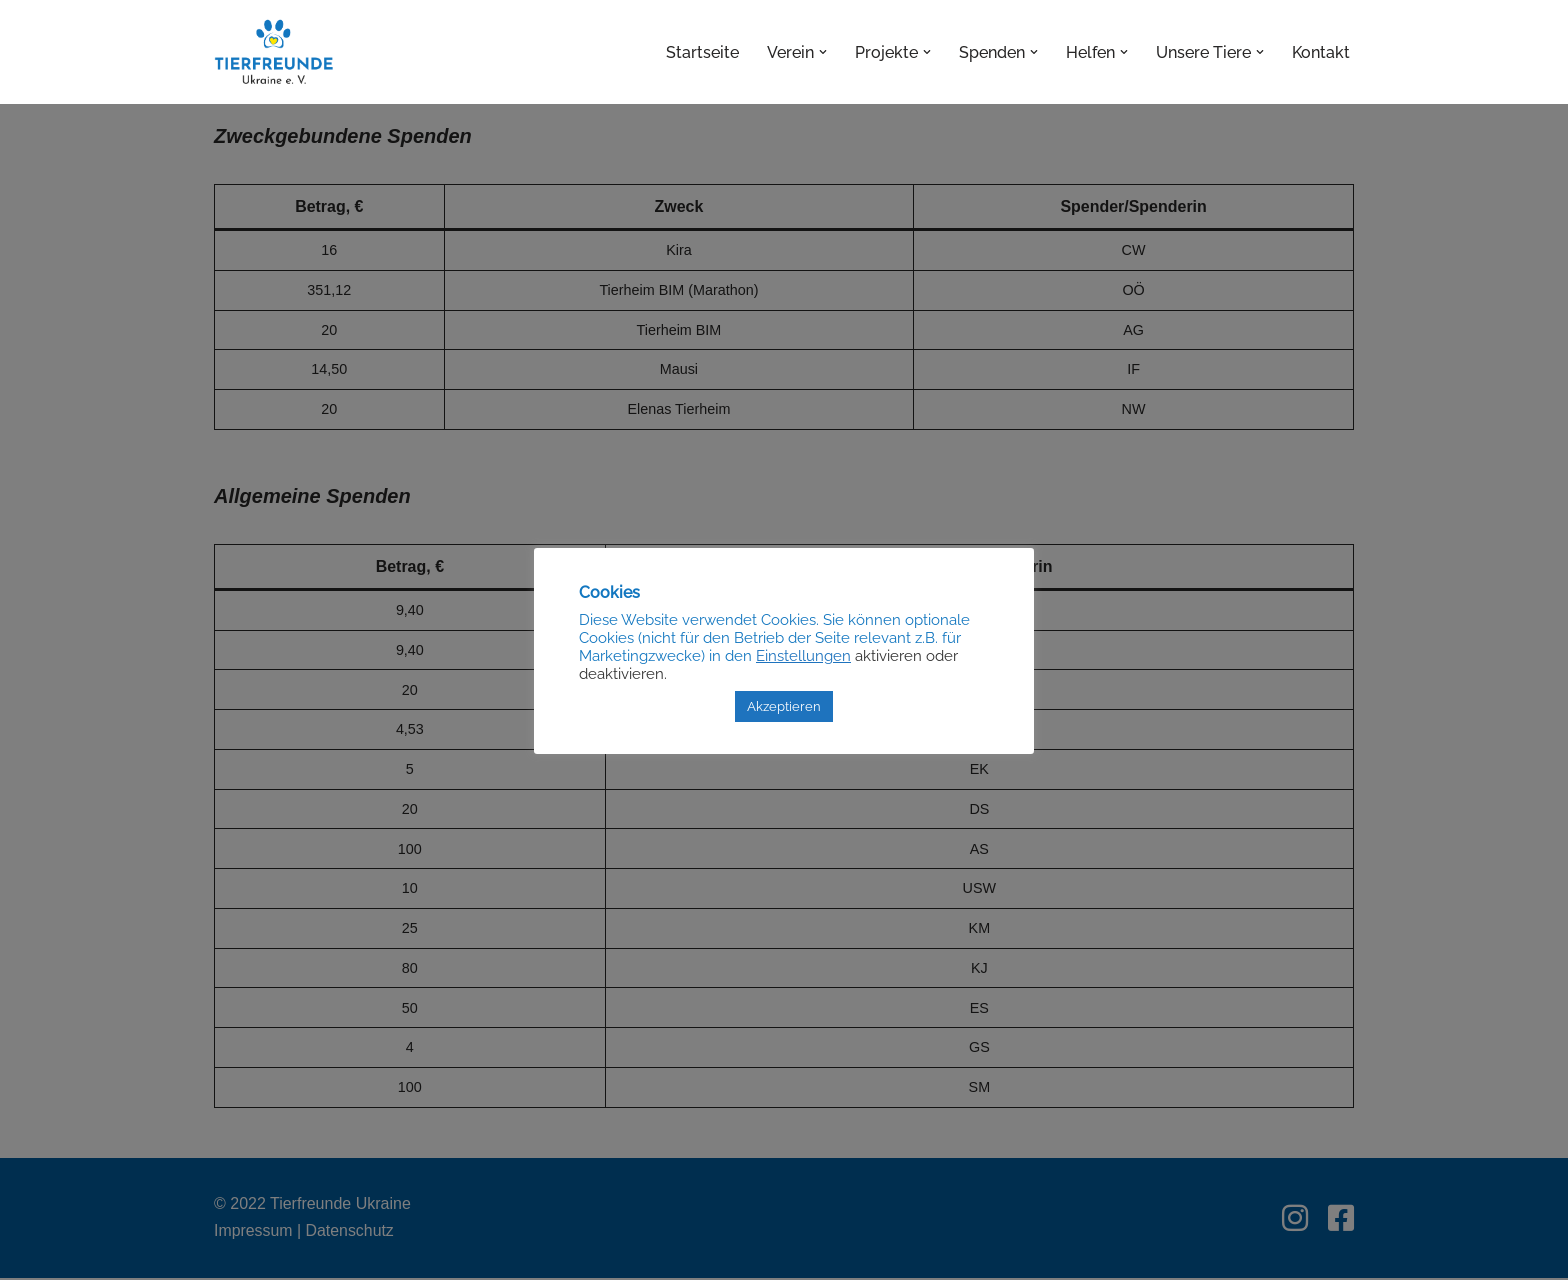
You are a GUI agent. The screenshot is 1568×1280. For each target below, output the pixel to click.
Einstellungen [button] (803, 655)
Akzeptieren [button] (784, 706)
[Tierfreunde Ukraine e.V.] (274, 52)
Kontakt (1321, 52)
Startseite (702, 52)
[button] (823, 52)
